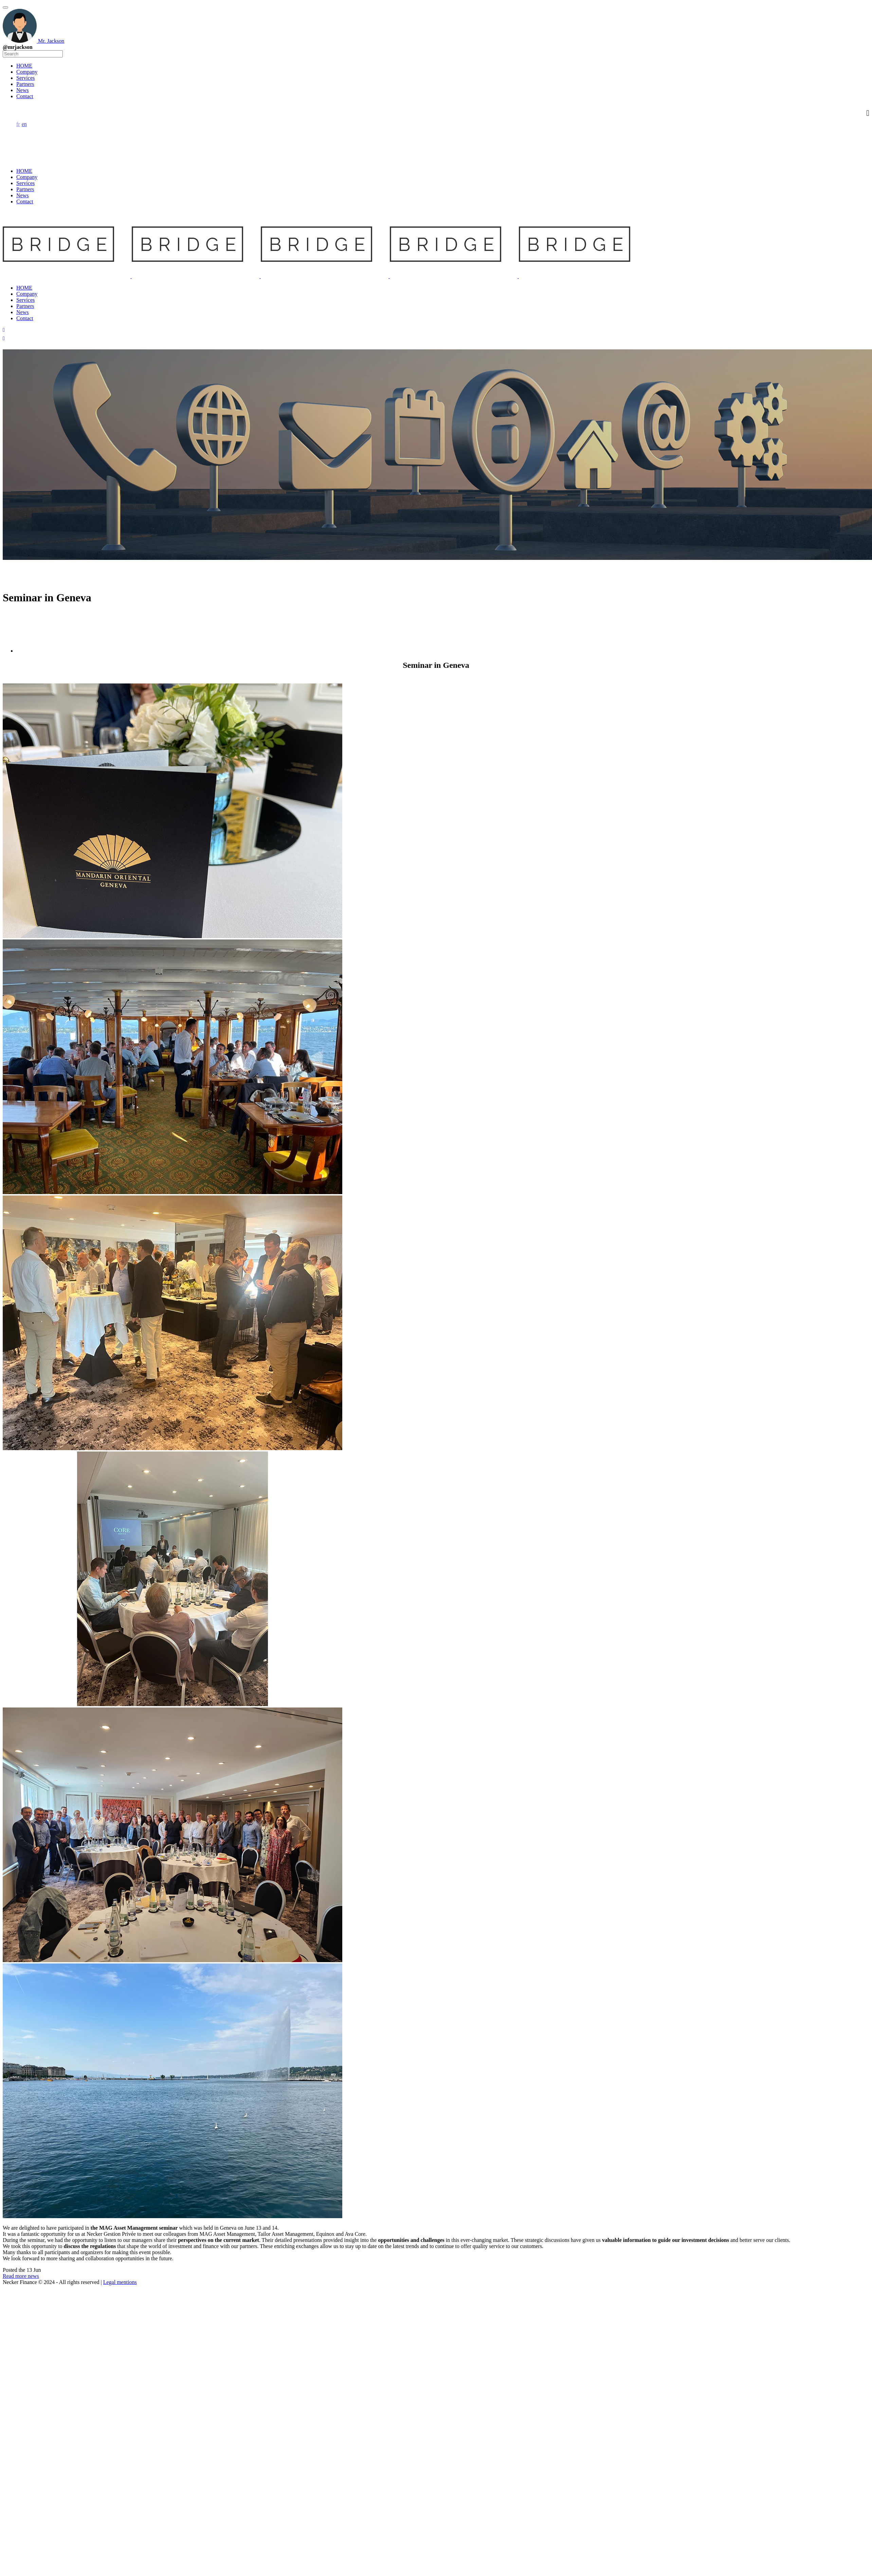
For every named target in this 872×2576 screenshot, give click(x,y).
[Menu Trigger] (5, 7)
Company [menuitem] (26, 72)
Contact (24, 201)
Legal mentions (120, 2282)
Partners (25, 189)
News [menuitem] (22, 90)
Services (25, 183)
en (24, 124)
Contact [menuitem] (24, 96)
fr (18, 124)
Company (26, 177)
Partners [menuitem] (25, 84)
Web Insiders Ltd (132, 2467)
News (22, 195)
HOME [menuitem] (24, 66)
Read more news (21, 2276)
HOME (24, 171)
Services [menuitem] (25, 78)
